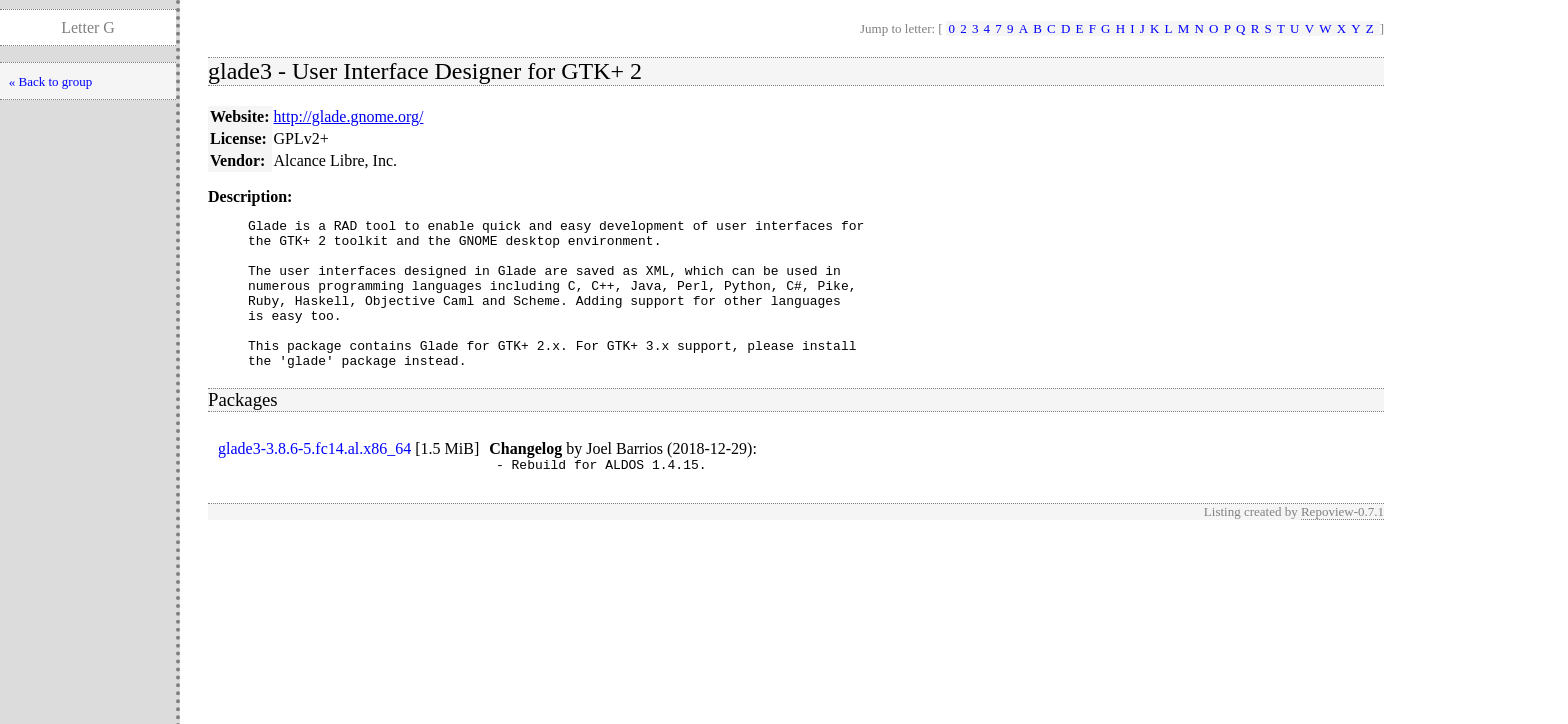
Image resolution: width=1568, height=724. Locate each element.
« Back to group (50, 81)
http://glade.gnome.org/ (349, 116)
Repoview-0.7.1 (1342, 544)
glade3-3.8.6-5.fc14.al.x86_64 (314, 478)
